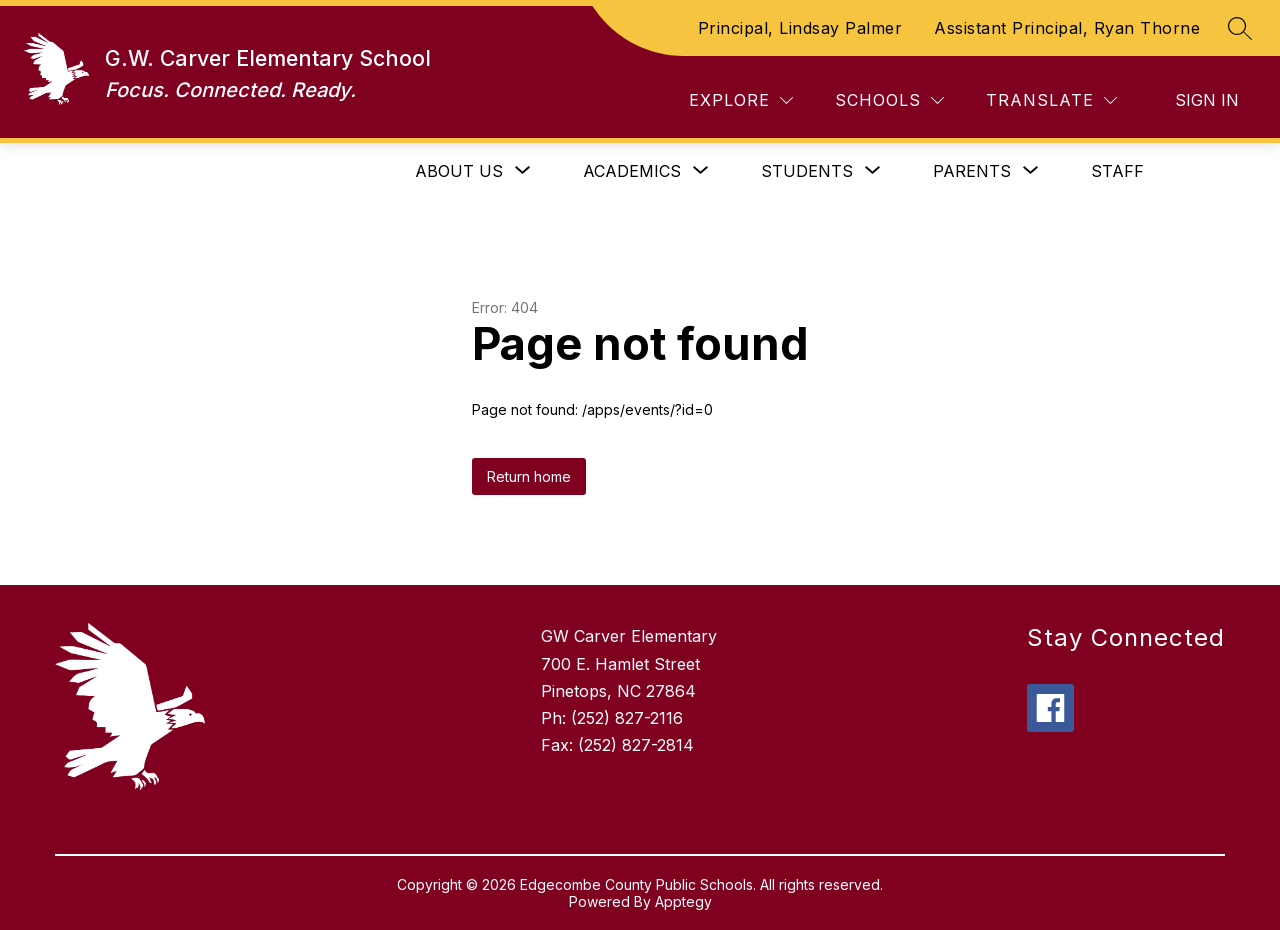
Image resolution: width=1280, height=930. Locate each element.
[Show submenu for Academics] (632, 171)
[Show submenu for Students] (807, 171)
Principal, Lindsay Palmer (800, 28)
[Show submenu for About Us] (459, 171)
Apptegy (683, 901)
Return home (529, 476)
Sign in (1207, 100)
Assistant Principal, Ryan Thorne (1067, 28)
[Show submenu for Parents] (972, 171)
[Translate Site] (1051, 100)
